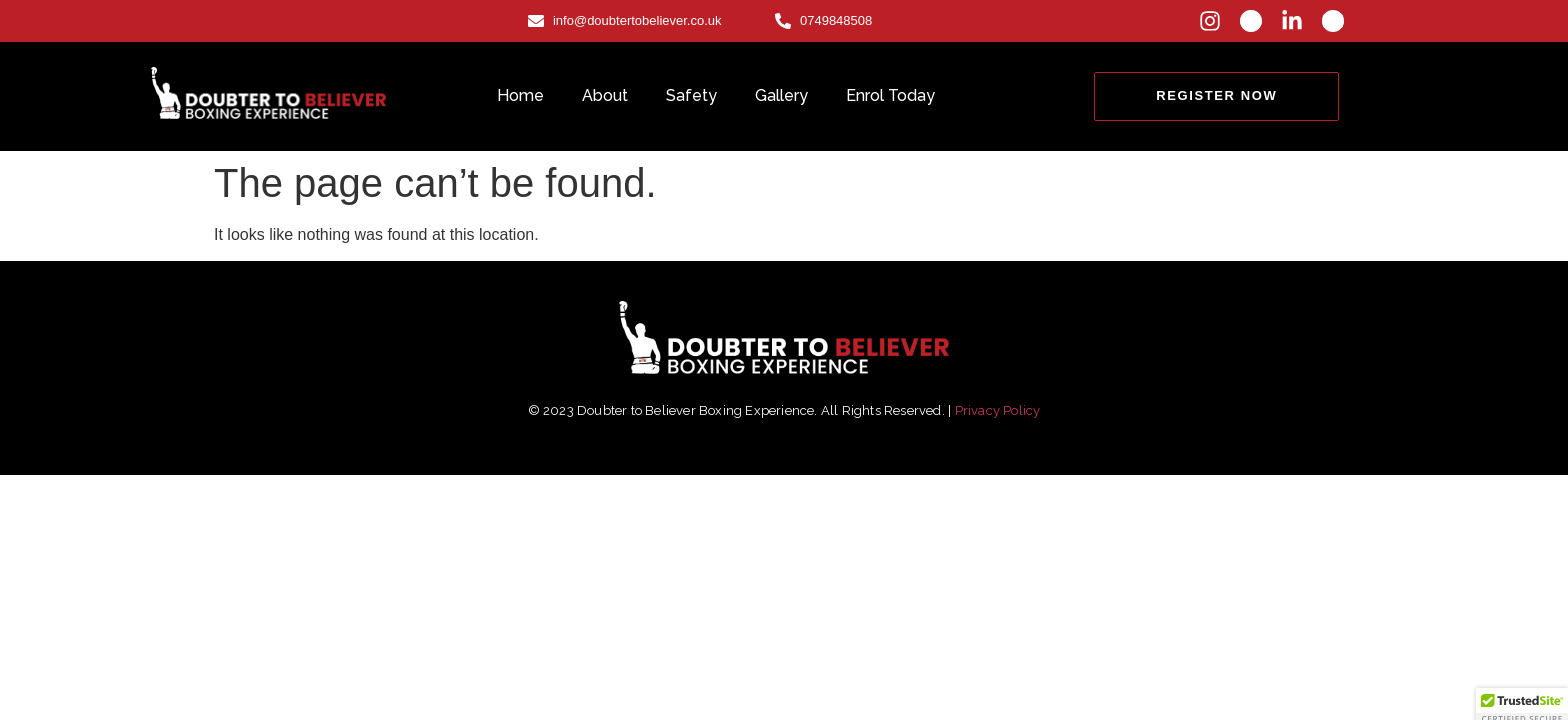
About (605, 95)
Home (520, 95)
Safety (691, 95)
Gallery (781, 95)
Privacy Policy (998, 410)
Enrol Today (890, 95)
